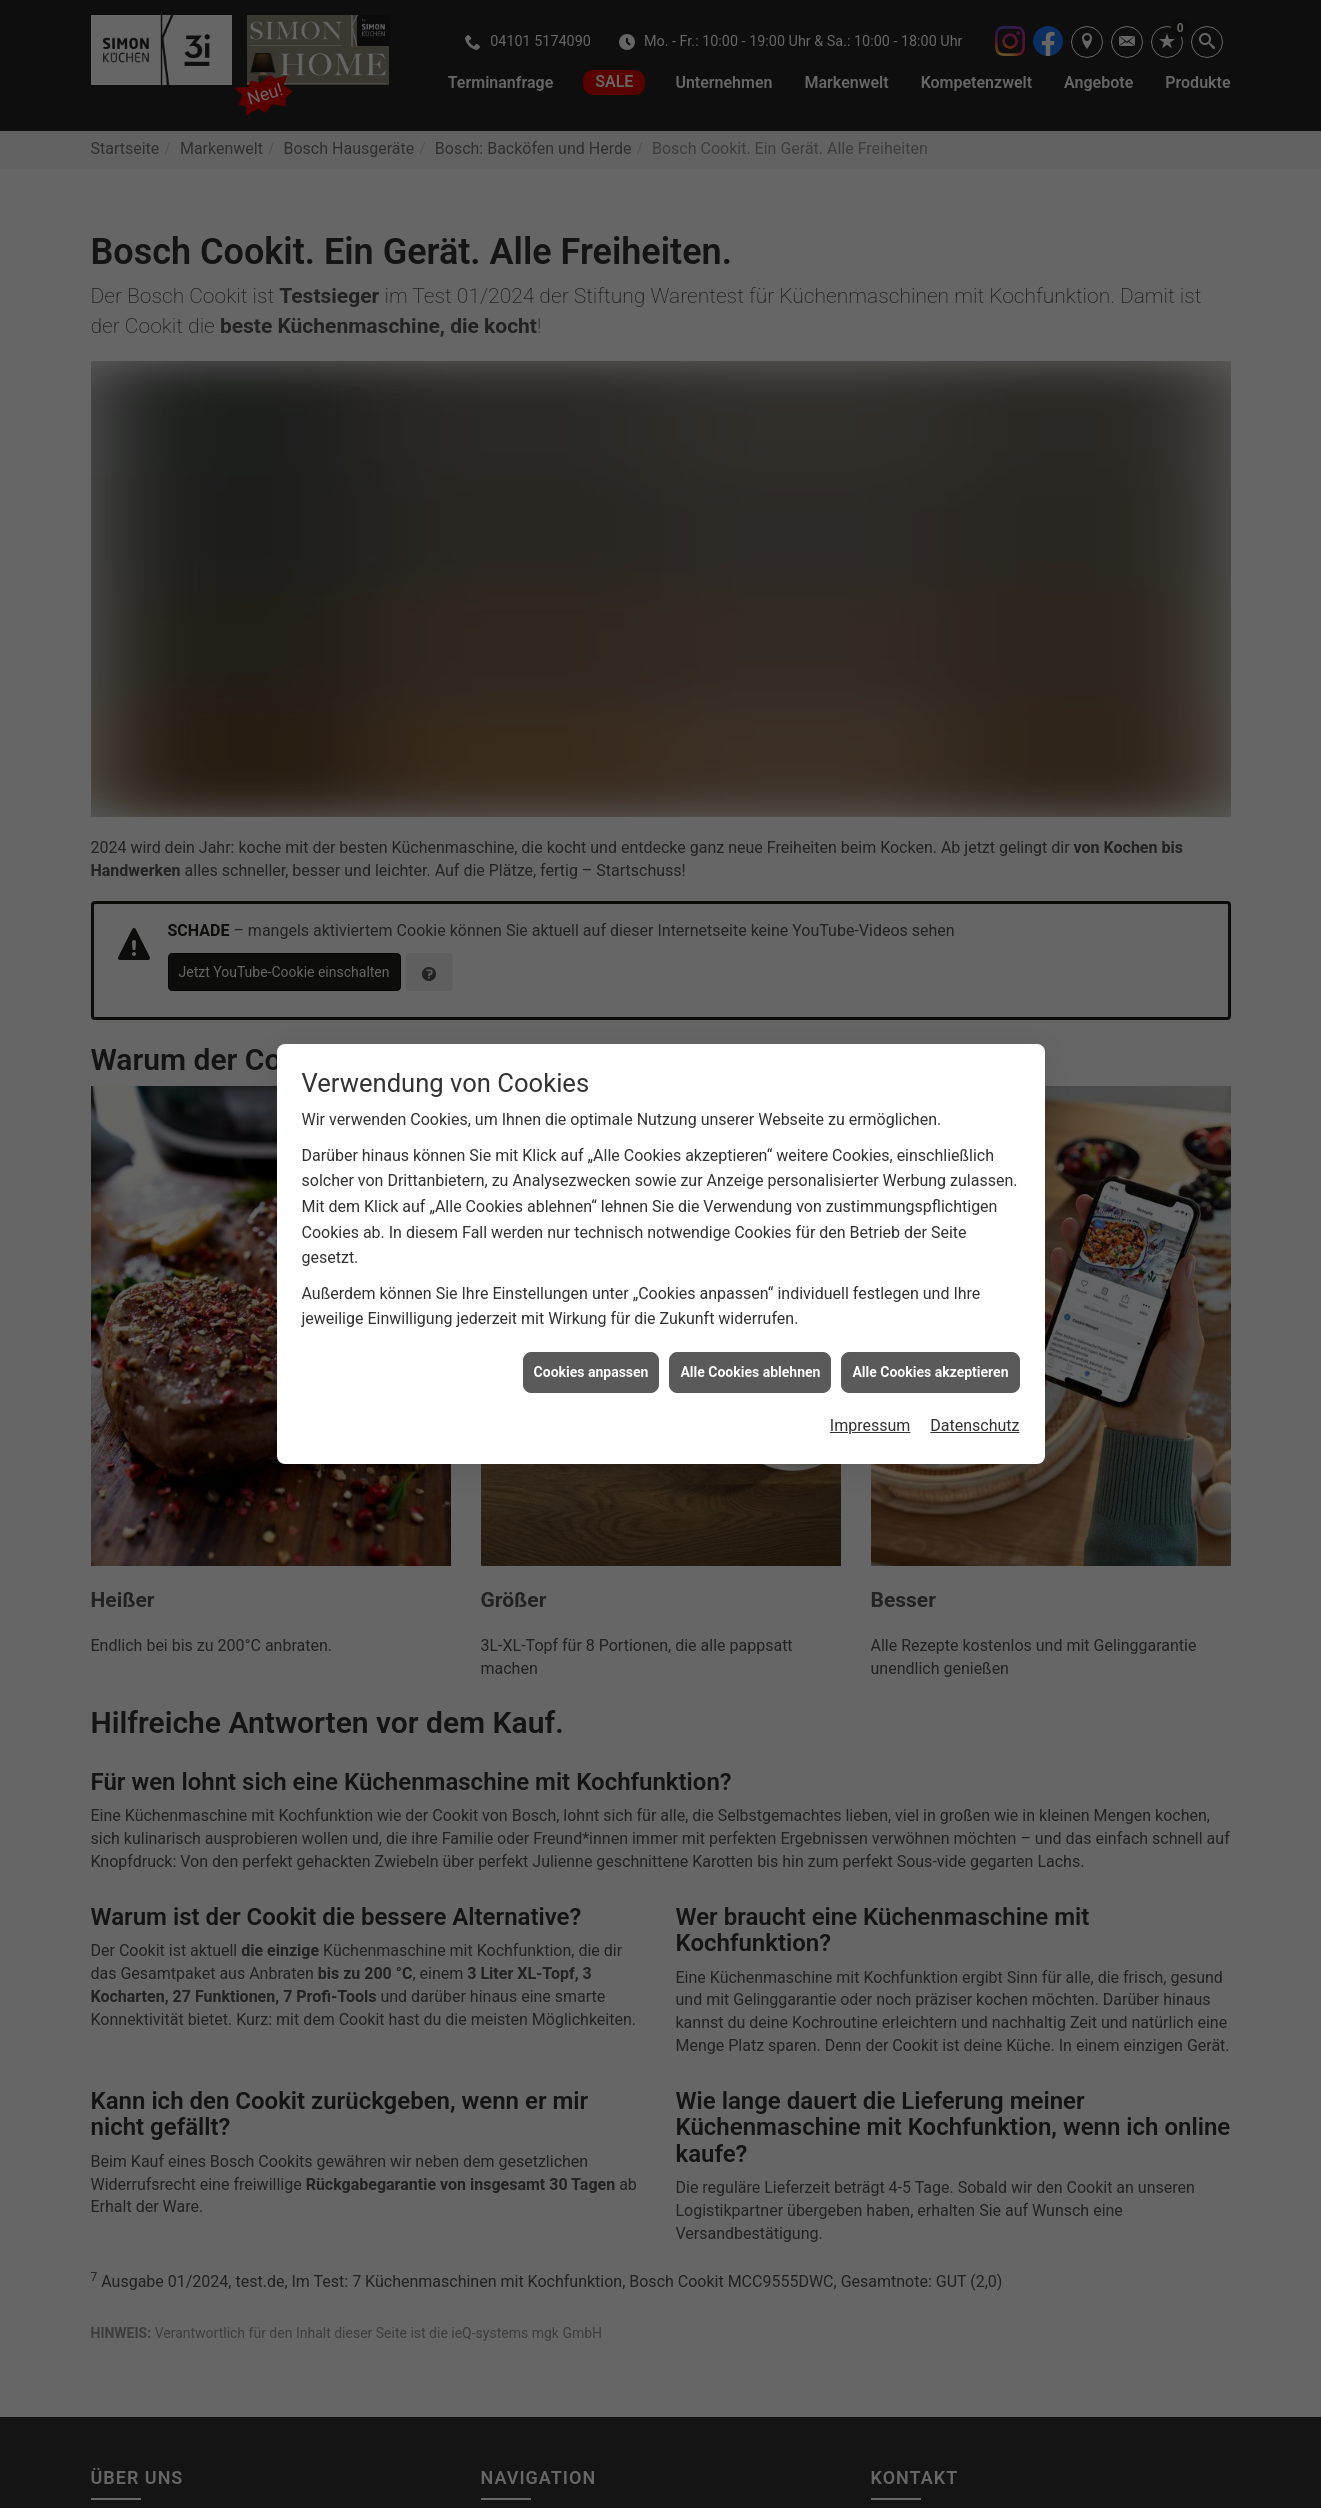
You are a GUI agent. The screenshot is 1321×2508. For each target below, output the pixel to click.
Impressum (870, 1425)
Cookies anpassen (591, 1372)
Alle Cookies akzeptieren (930, 1372)
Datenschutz (974, 1425)
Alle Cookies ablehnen (750, 1372)
